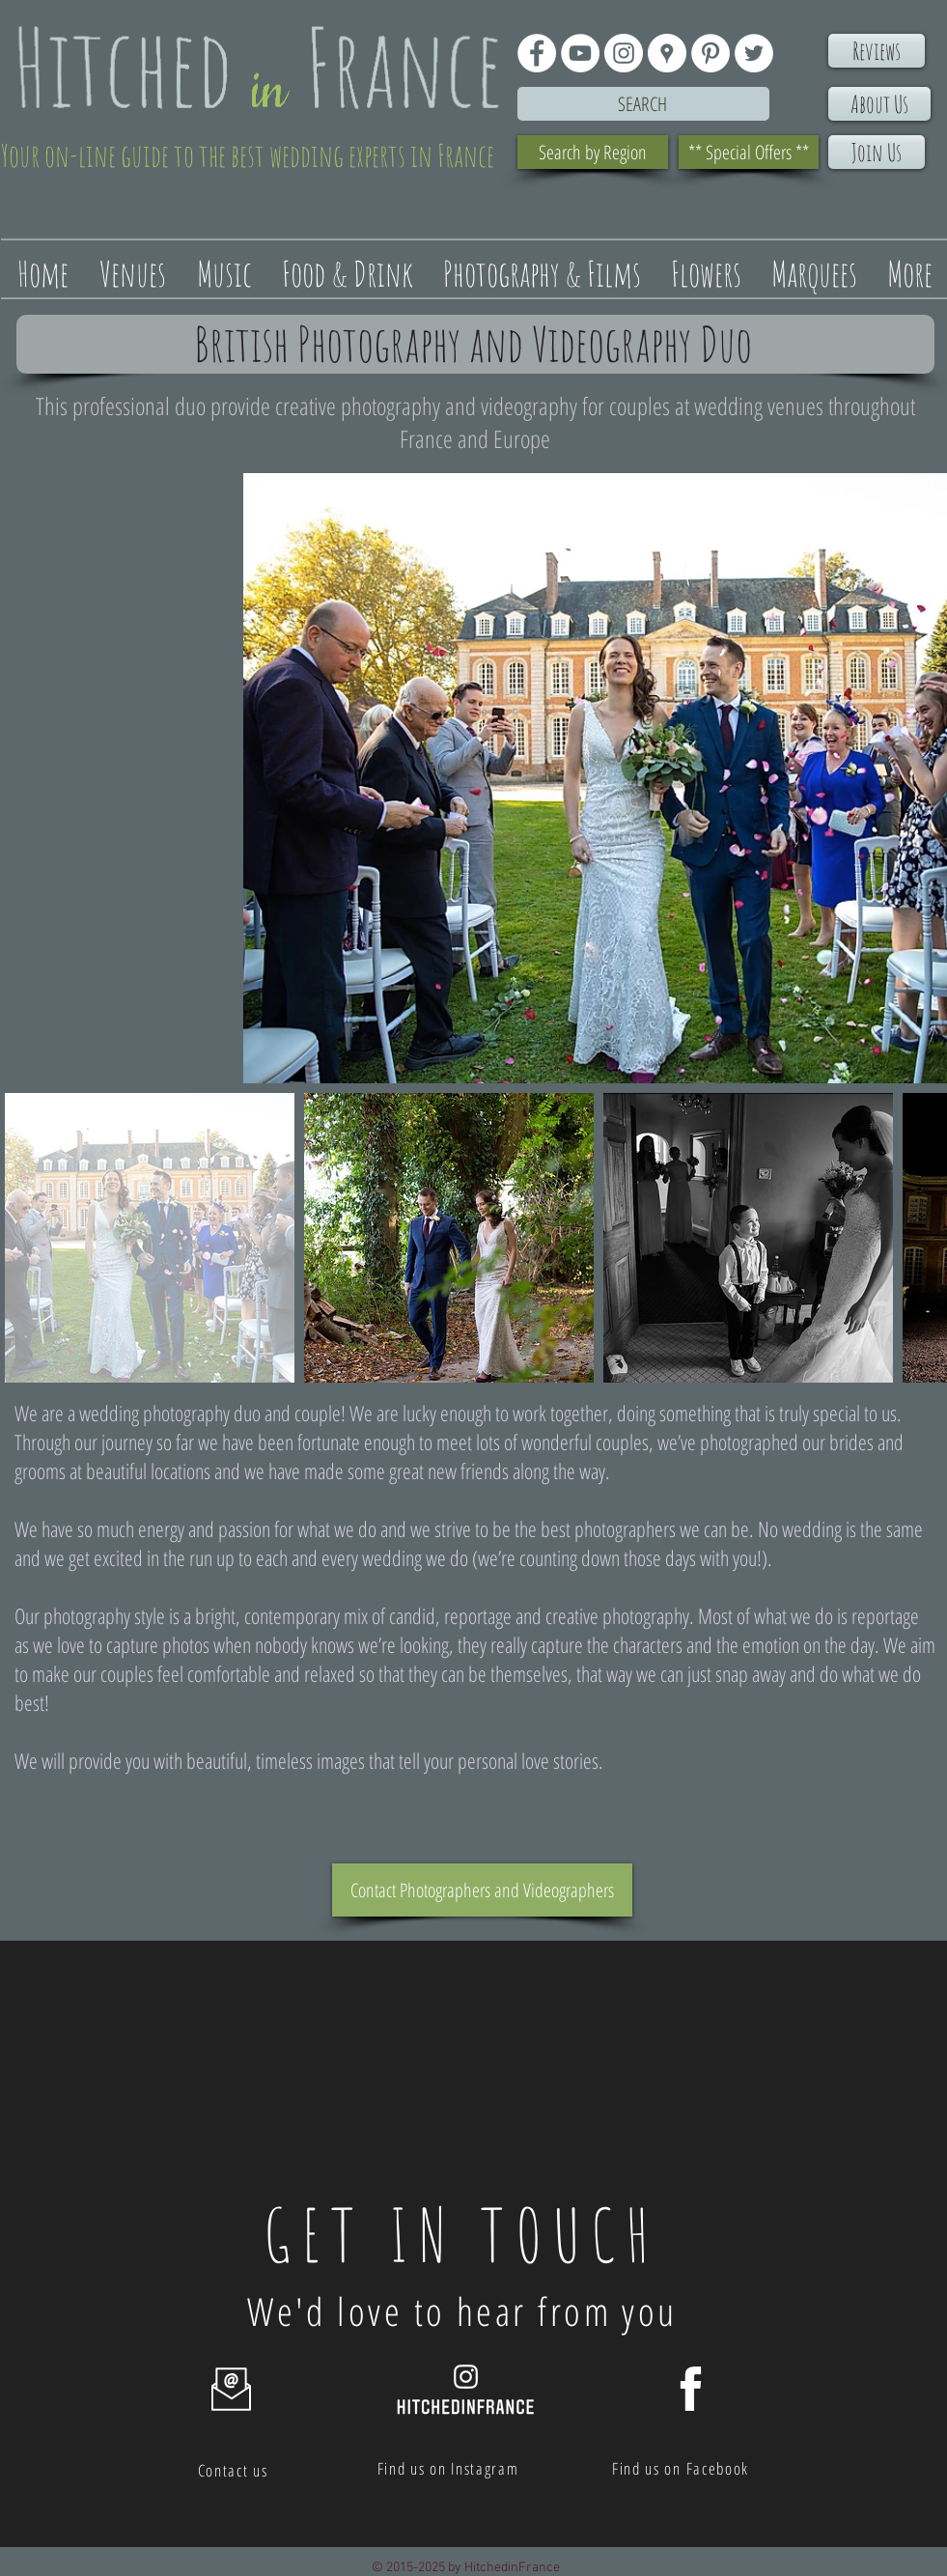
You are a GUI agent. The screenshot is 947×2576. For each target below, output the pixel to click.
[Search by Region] (592, 152)
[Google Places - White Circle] (667, 53)
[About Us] (879, 104)
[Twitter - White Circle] (754, 53)
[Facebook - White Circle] (536, 53)
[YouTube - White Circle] (580, 53)
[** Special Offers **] (749, 152)
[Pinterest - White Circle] (710, 53)
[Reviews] (876, 51)
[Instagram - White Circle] (623, 53)
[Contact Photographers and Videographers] (482, 1890)
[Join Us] (876, 152)
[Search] (643, 104)
